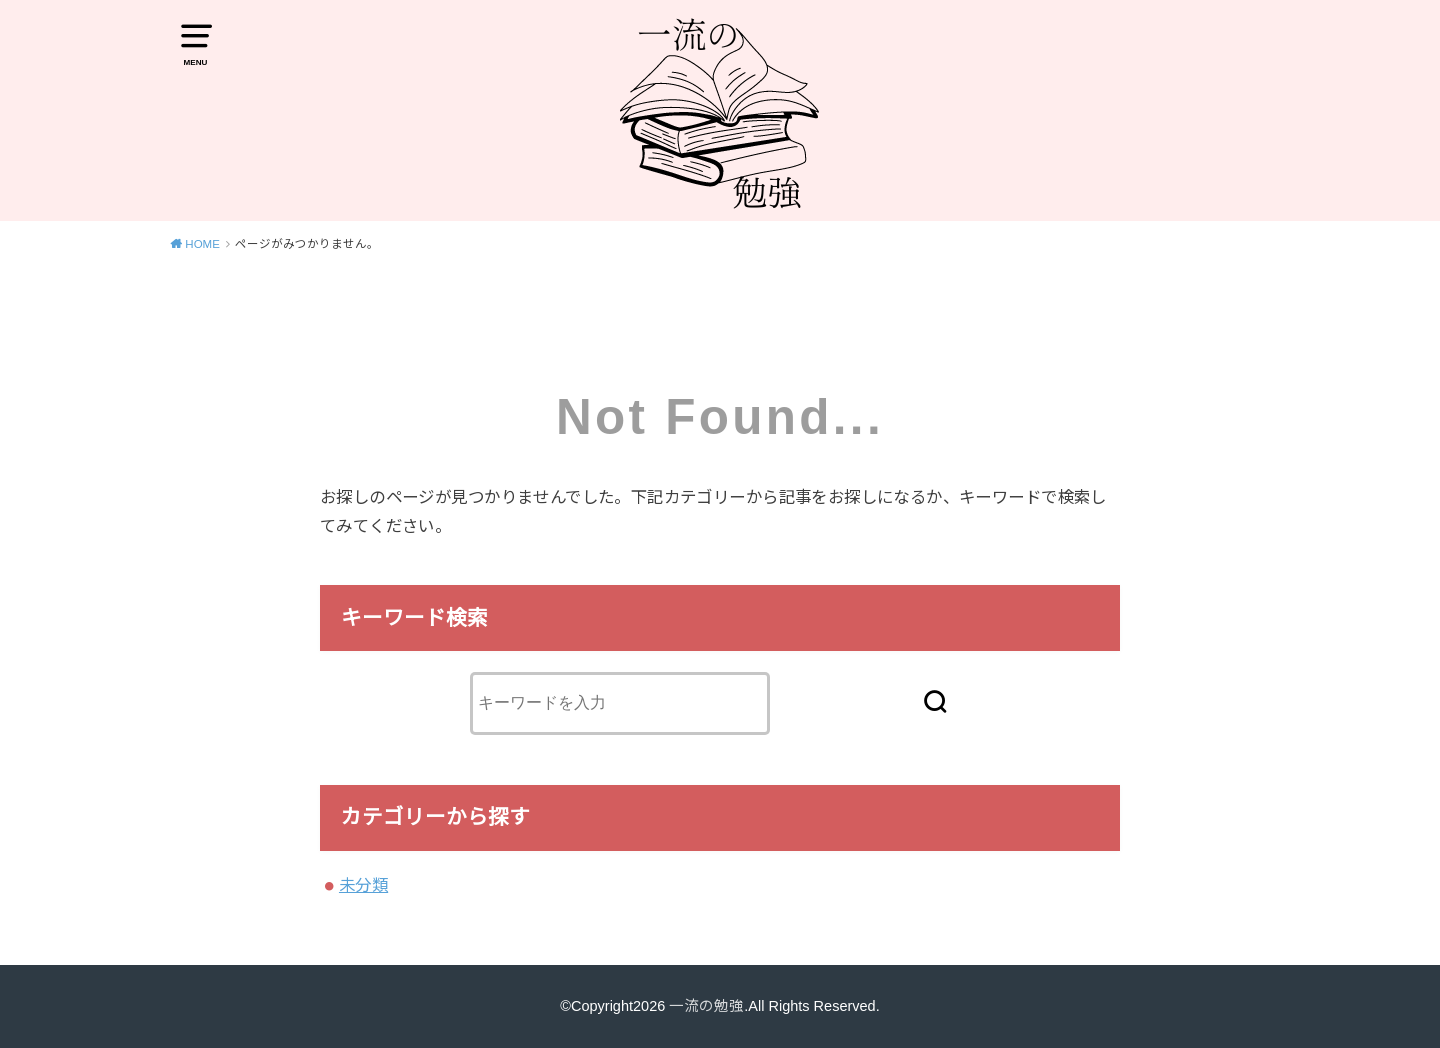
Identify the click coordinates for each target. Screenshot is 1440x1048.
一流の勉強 (706, 1006)
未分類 (363, 885)
